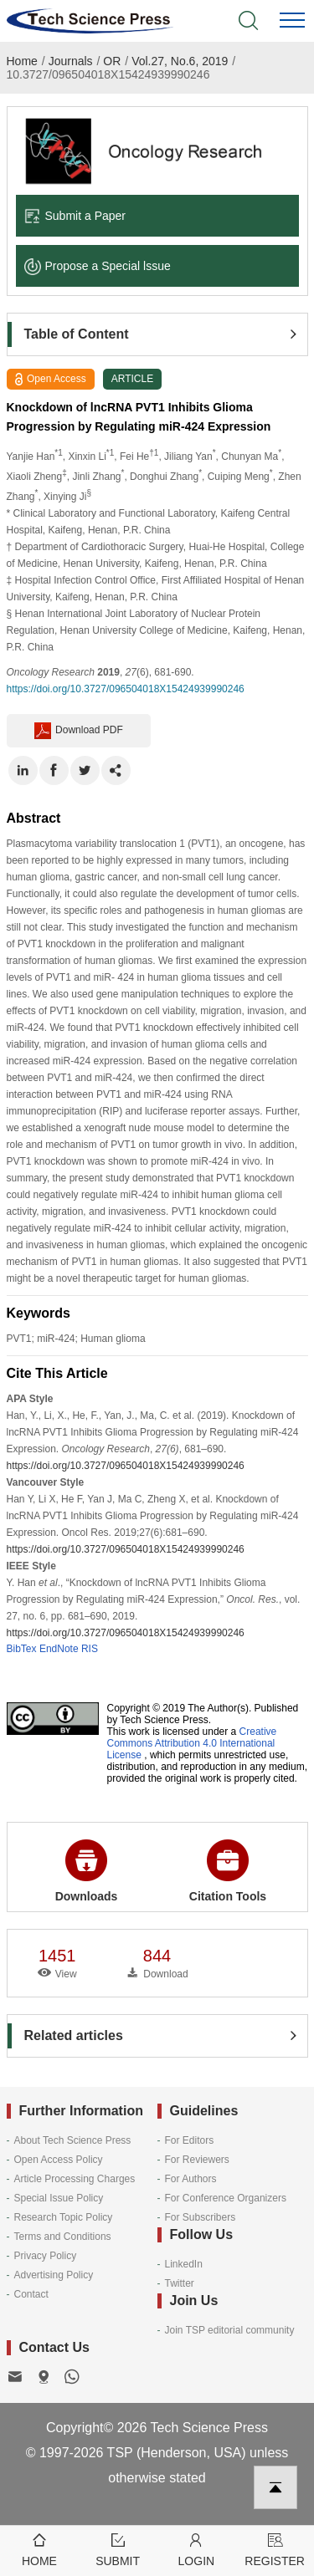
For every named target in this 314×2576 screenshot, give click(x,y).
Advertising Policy (54, 2275)
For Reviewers (197, 2159)
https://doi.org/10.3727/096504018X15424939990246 (126, 689)
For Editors (189, 2140)
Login (196, 2549)
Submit (118, 2549)
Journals (71, 61)
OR (112, 61)
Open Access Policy (58, 2159)
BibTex (22, 1649)
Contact (31, 2294)
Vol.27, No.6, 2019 (179, 61)
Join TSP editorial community (230, 2330)
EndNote (59, 1649)
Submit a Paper (75, 215)
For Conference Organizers (225, 2198)
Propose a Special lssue (97, 266)
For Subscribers (200, 2217)
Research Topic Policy (63, 2217)
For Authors (191, 2179)
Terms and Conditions (62, 2236)
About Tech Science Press (72, 2140)
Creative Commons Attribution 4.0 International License (192, 1743)
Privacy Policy (45, 2256)
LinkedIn (184, 2264)
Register (274, 2549)
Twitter (179, 2283)
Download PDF (78, 730)
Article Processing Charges (75, 2179)
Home (22, 61)
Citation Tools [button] (227, 1871)
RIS (89, 1649)
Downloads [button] (86, 1871)
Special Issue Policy (59, 2198)
